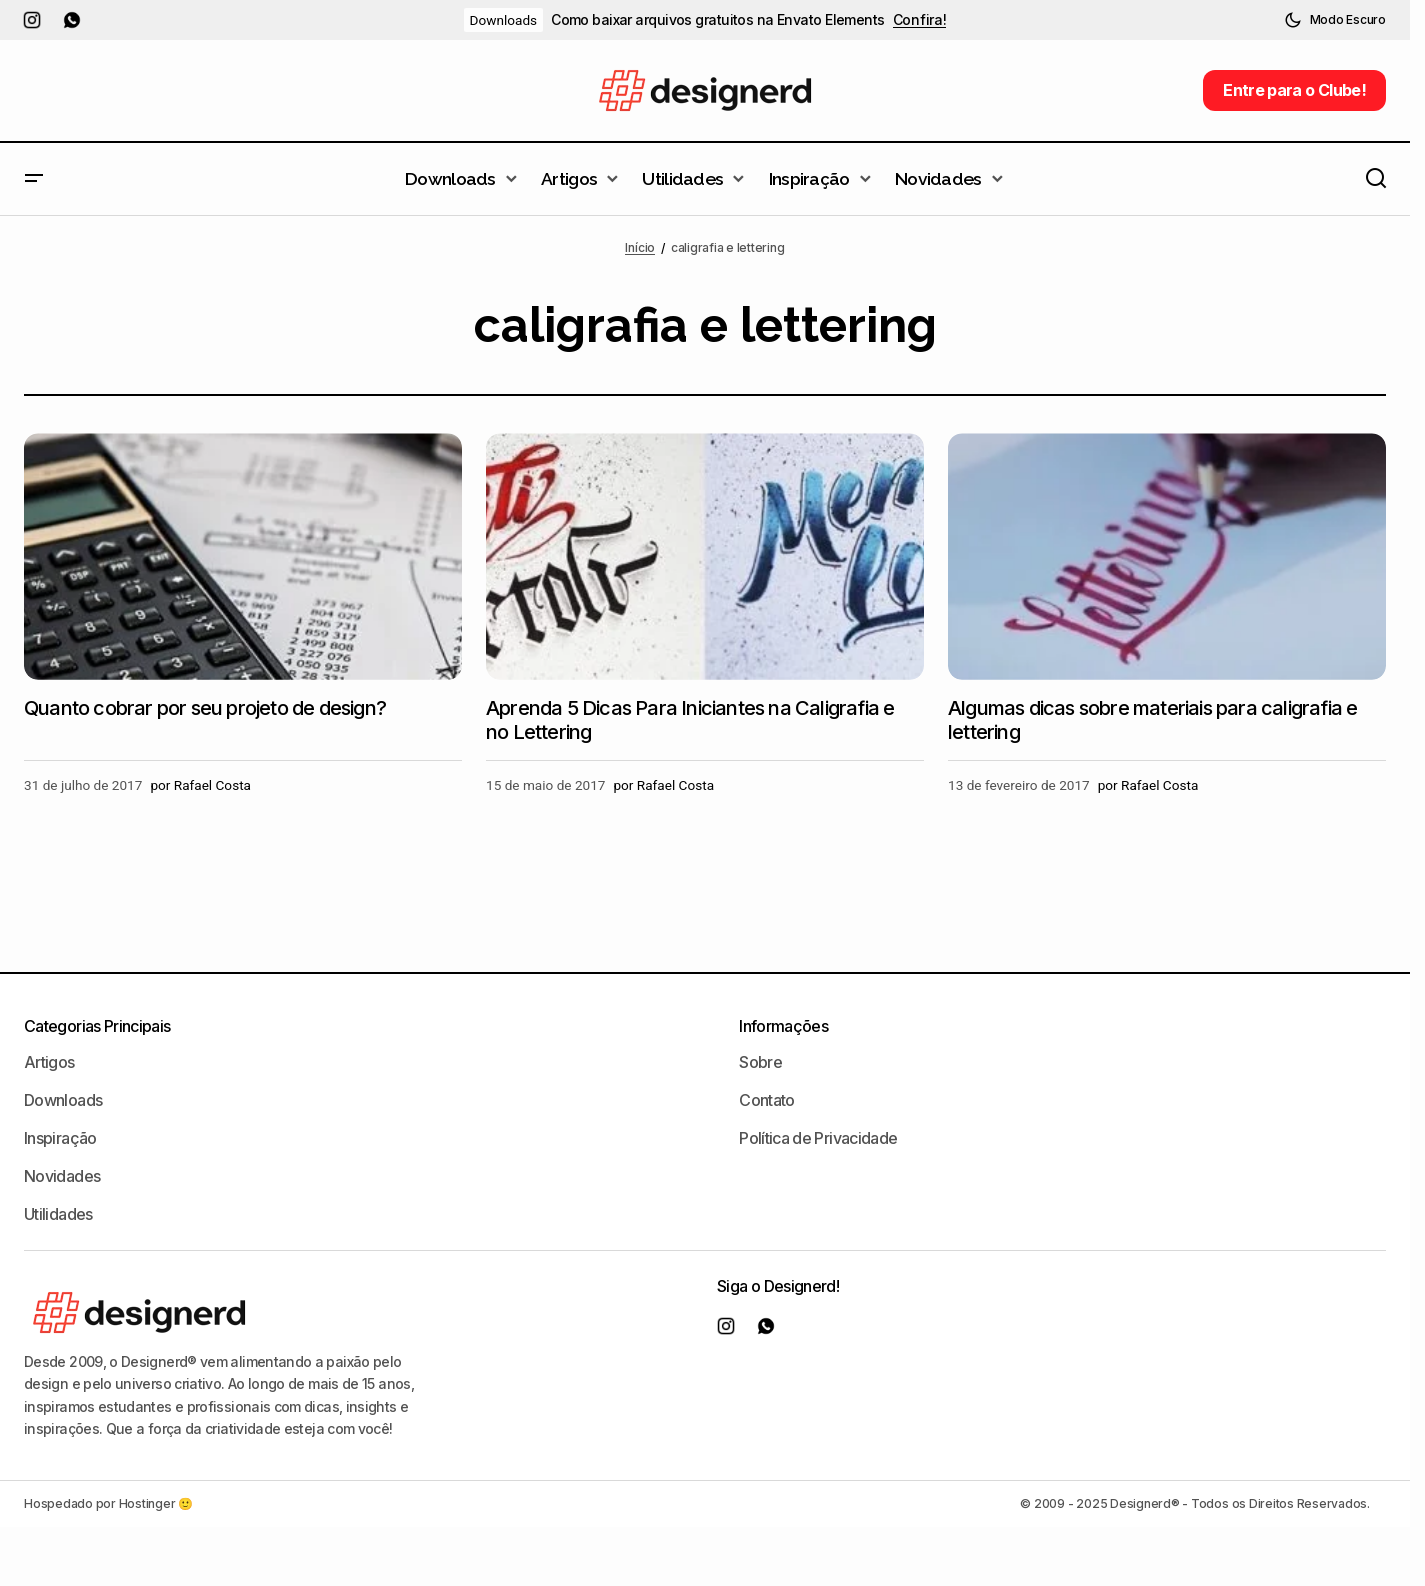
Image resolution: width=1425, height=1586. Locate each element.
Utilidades (58, 1214)
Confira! (920, 20)
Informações (783, 1026)
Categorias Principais (97, 1026)
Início (640, 247)
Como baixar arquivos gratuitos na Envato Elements (718, 20)
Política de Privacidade (818, 1138)
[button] (1335, 20)
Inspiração (60, 1138)
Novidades (62, 1176)
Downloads (504, 20)
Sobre (760, 1062)
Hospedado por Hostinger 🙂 (108, 1503)
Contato (767, 1100)
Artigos (49, 1062)
